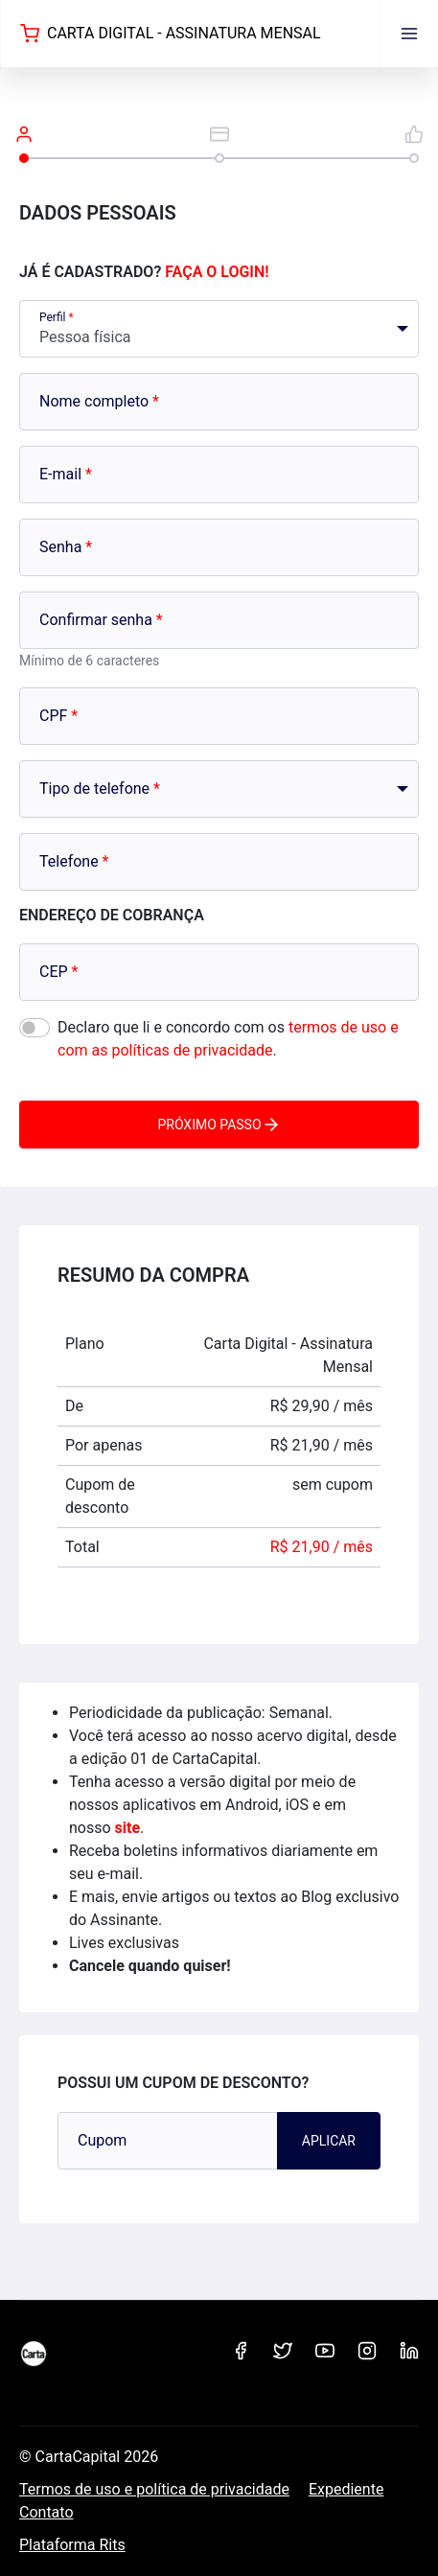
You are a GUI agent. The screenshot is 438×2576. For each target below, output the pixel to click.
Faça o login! (216, 272)
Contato (46, 2512)
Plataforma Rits (72, 2545)
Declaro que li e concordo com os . (228, 1038)
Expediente (346, 2489)
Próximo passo (218, 1124)
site (128, 1828)
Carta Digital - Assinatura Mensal (170, 33)
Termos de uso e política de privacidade (154, 2489)
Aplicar (329, 2140)
